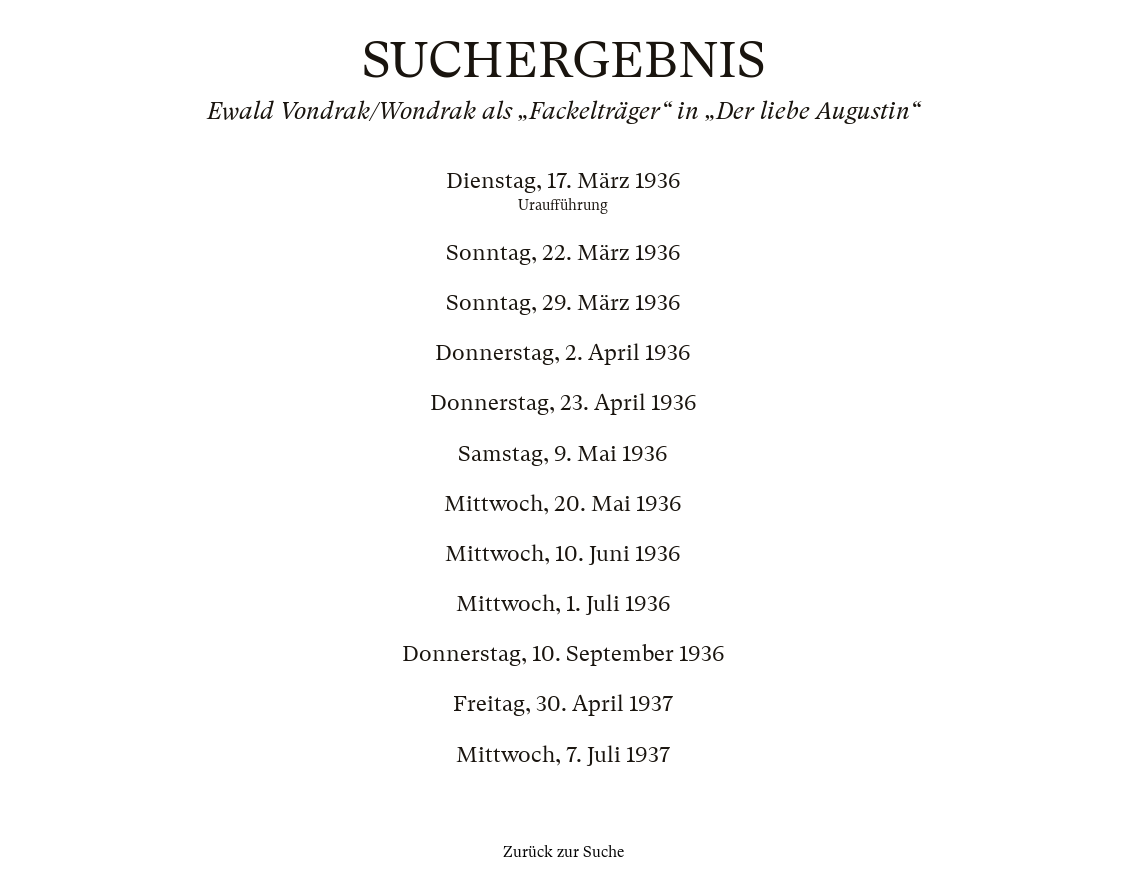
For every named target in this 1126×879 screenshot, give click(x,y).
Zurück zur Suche (563, 852)
